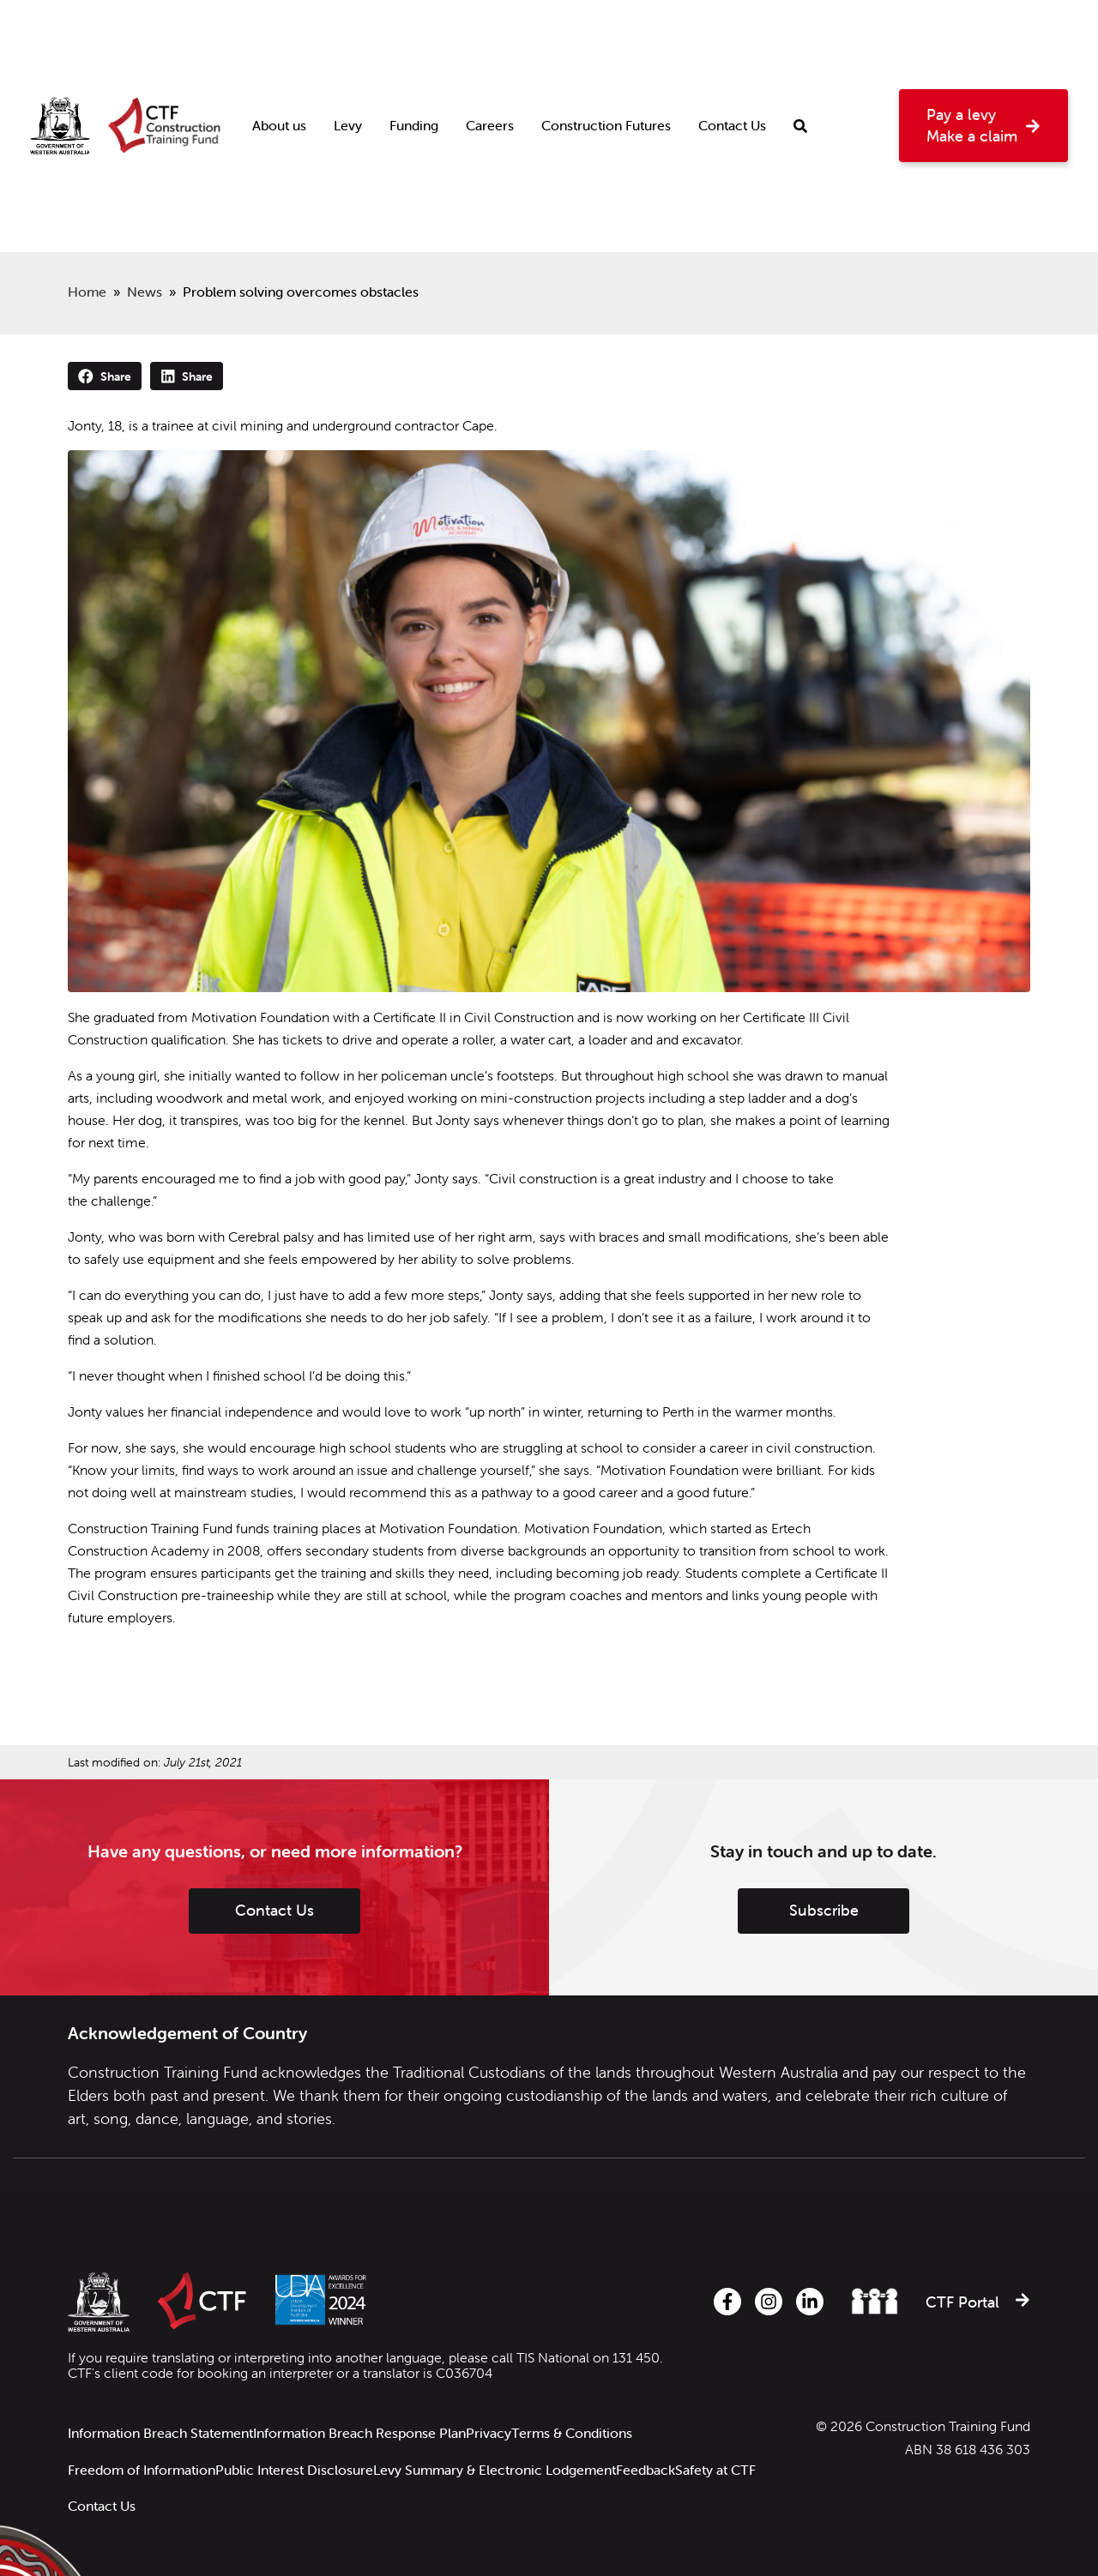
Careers (490, 65)
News (144, 291)
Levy (348, 65)
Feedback (666, 2443)
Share (104, 376)
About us (279, 65)
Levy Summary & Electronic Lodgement (508, 2443)
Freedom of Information (141, 2443)
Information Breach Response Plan (366, 2423)
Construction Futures (606, 65)
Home (87, 291)
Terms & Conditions (592, 2423)
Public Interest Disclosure (301, 2443)
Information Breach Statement (160, 2423)
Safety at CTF (108, 2461)
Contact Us (732, 65)
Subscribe (824, 1910)
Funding (413, 65)
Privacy (502, 2423)
